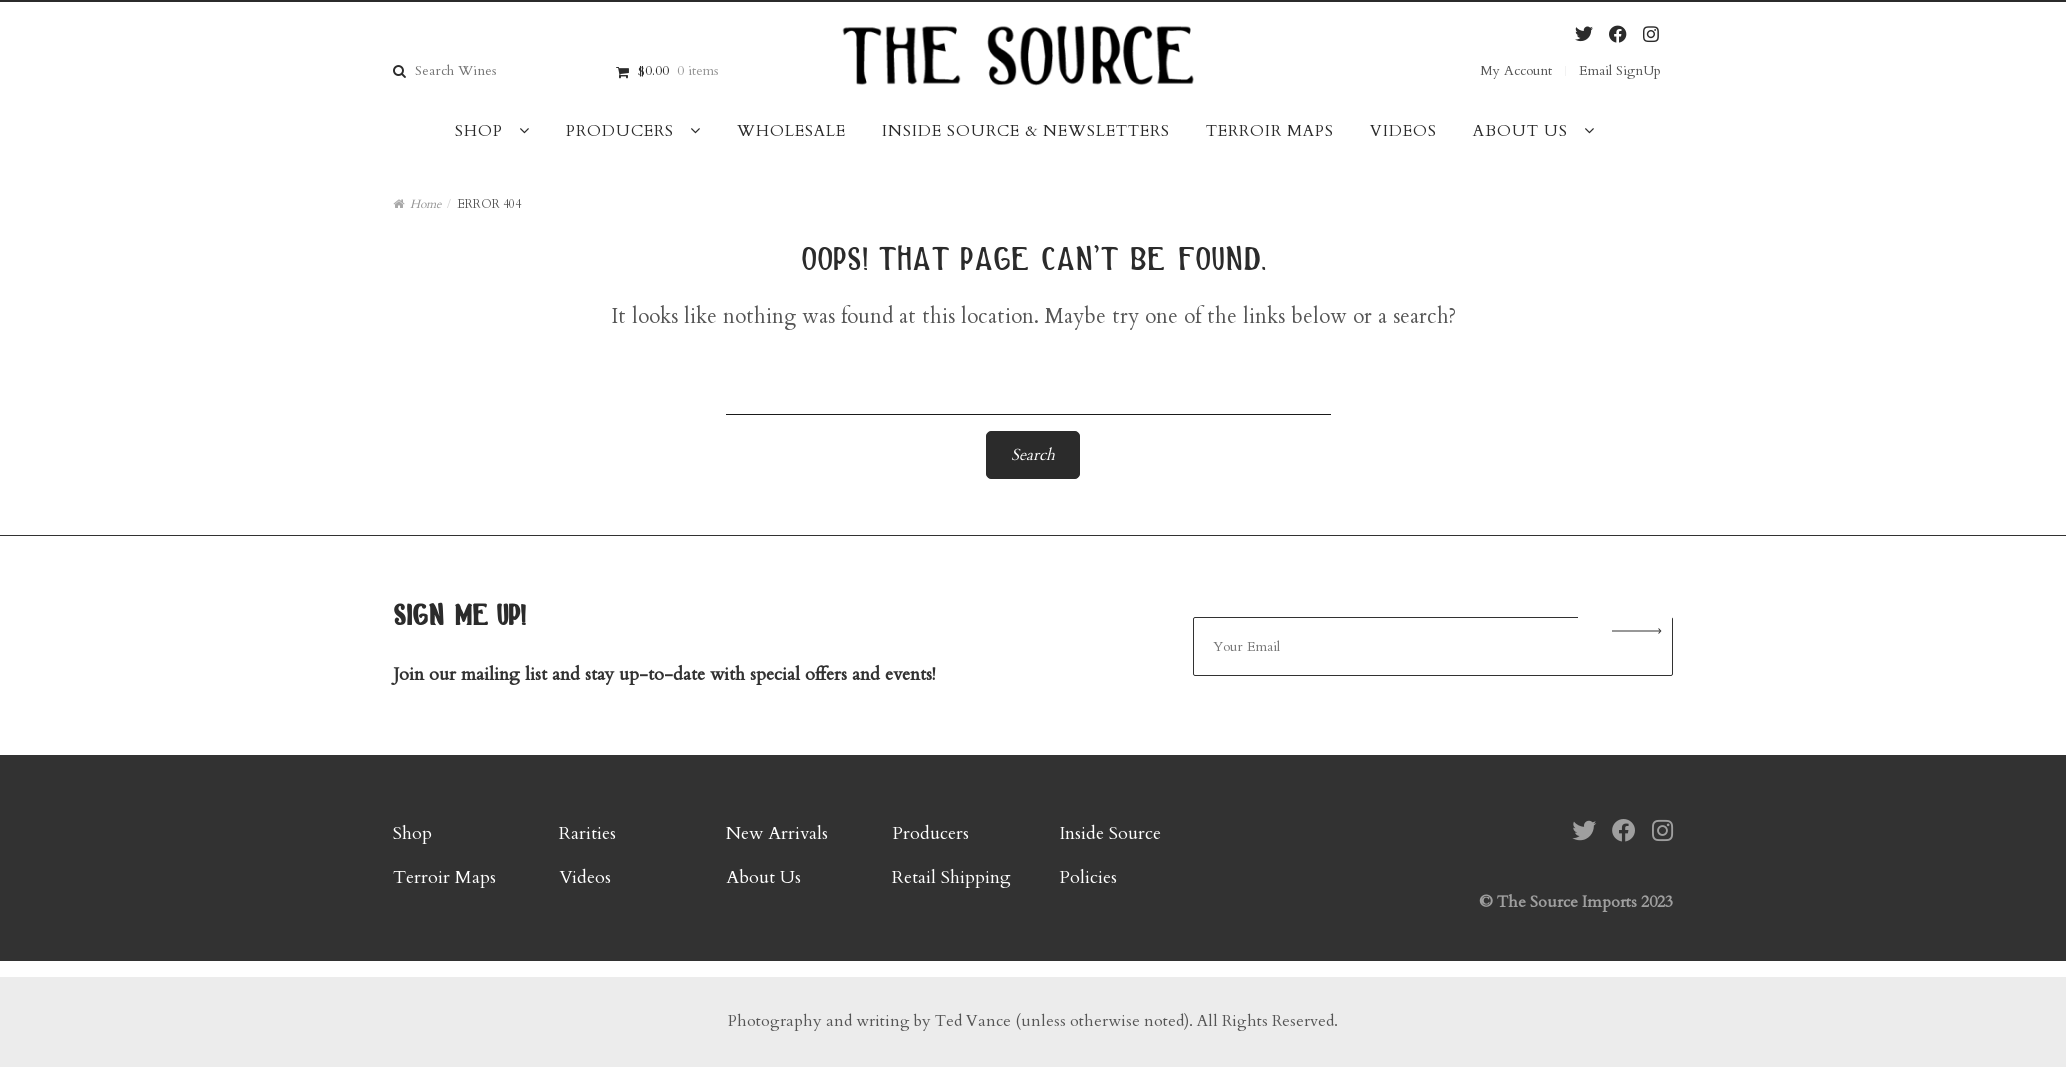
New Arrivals (777, 833)
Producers (620, 131)
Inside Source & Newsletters (1026, 131)
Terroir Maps (1270, 131)
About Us (1520, 131)
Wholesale (791, 131)
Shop (479, 131)
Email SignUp (1620, 70)
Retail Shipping (951, 877)
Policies (1088, 877)
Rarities (587, 833)
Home (425, 204)
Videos (1403, 131)
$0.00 (678, 70)
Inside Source (1110, 833)
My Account (1516, 70)
